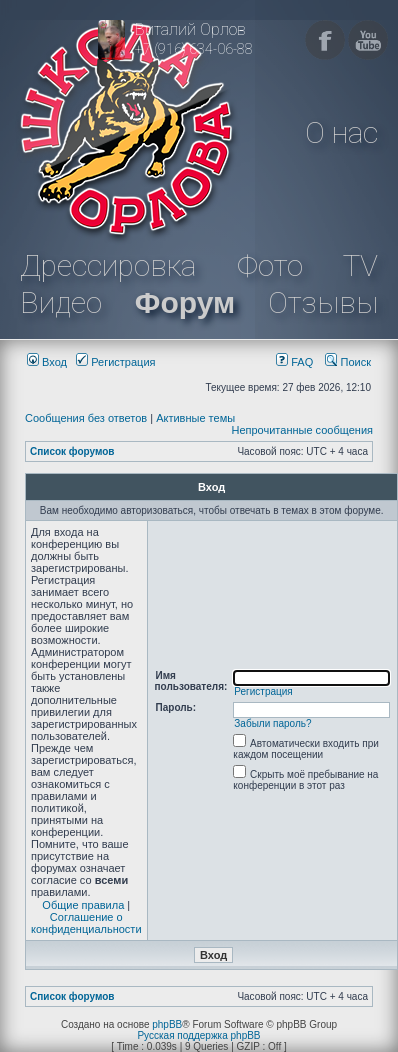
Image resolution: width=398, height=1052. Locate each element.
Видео (61, 302)
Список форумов (72, 451)
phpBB (167, 1024)
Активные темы (195, 418)
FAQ (294, 362)
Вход (47, 362)
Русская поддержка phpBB (198, 1035)
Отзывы (323, 302)
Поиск (348, 362)
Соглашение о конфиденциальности (86, 923)
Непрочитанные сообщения (302, 430)
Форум (185, 302)
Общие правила (83, 905)
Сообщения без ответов (86, 418)
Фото (270, 265)
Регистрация (115, 362)
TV (360, 265)
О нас (341, 132)
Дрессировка (108, 265)
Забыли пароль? (272, 723)
